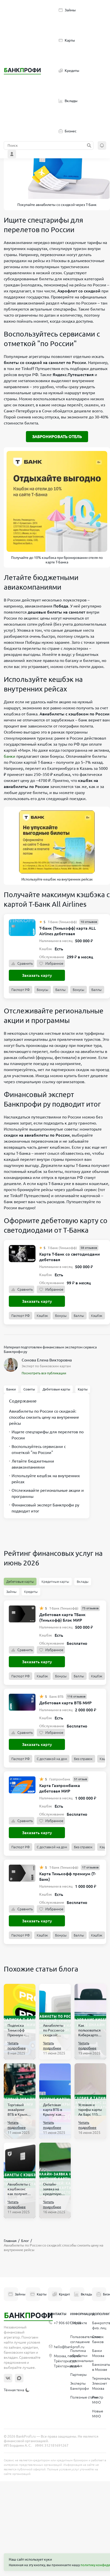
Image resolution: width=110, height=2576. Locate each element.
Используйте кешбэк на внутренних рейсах (44, 1478)
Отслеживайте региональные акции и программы (46, 1493)
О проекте (78, 2323)
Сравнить (21, 963)
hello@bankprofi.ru (66, 2347)
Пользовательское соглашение (85, 2339)
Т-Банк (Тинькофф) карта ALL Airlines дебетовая (67, 931)
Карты (67, 40)
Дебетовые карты (56, 1389)
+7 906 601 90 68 (65, 2323)
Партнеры (78, 2375)
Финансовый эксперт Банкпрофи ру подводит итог (44, 1508)
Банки (11, 1389)
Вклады (68, 101)
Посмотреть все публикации (44, 1373)
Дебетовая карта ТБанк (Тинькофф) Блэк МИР (62, 1617)
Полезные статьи (84, 2397)
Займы (67, 10)
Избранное (50, 963)
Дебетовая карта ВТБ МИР (65, 1703)
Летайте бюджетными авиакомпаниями (31, 1464)
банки (9, 756)
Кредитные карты (55, 1581)
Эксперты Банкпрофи (79, 2385)
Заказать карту (37, 975)
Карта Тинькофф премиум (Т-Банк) (67, 1876)
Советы (29, 1389)
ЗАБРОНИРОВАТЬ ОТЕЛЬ (57, 436)
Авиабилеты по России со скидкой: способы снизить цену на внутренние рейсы (44, 1417)
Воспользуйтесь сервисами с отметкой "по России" (37, 1449)
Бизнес (68, 131)
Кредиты (69, 71)
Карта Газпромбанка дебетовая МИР (59, 1788)
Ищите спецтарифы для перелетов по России (46, 1435)
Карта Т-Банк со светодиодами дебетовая (69, 1257)
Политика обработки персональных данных (82, 2358)
